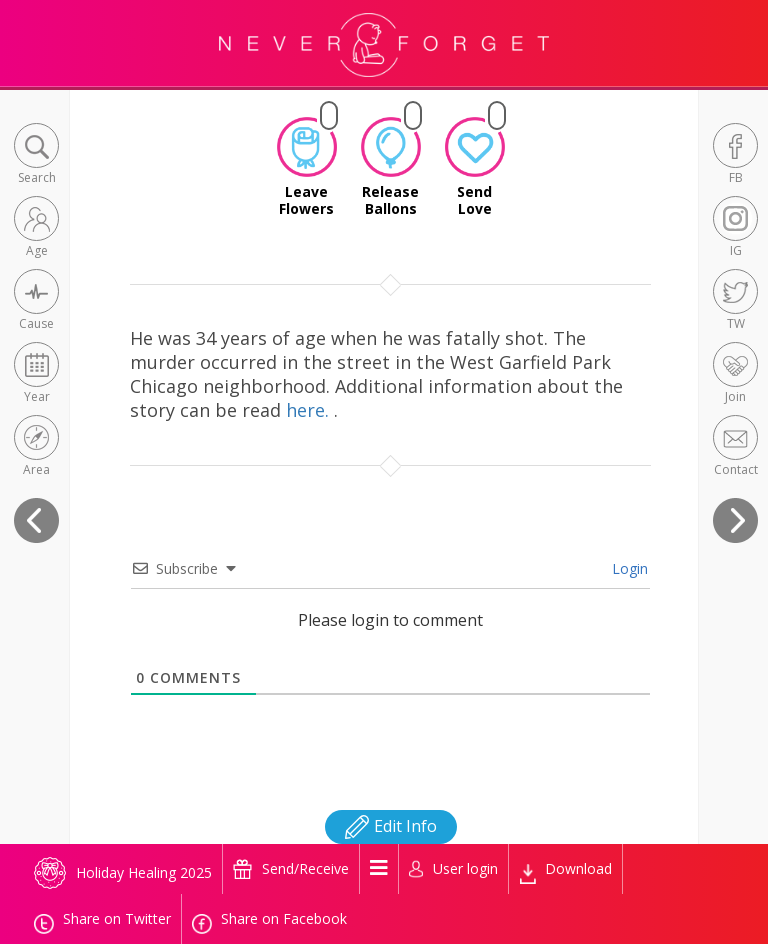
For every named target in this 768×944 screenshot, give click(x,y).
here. (310, 410)
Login (628, 568)
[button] (36, 155)
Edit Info (391, 826)
